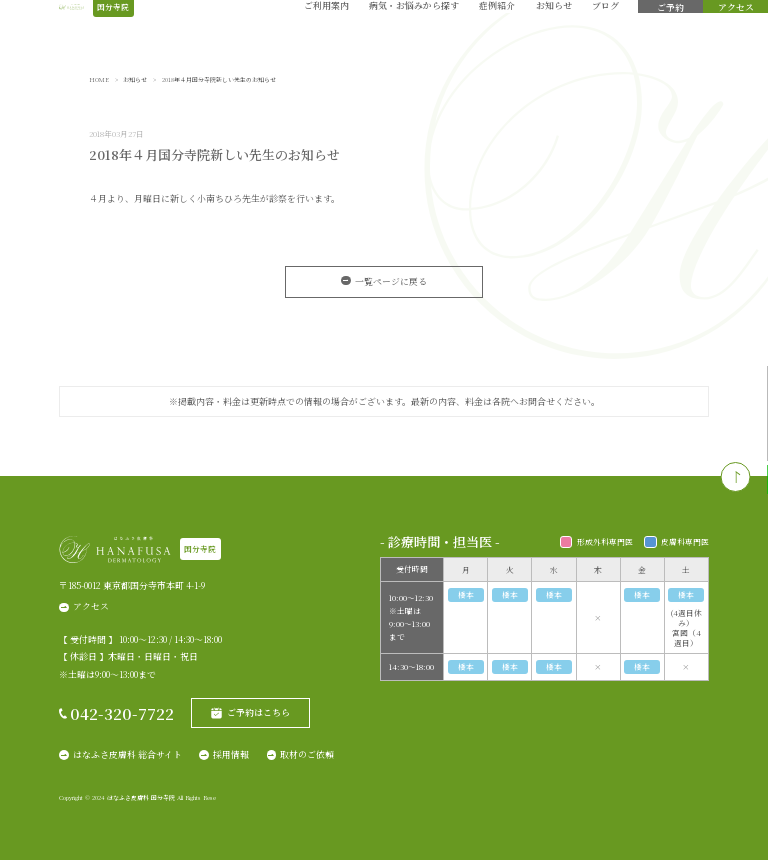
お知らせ (554, 28)
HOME (99, 80)
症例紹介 (497, 28)
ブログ (605, 28)
